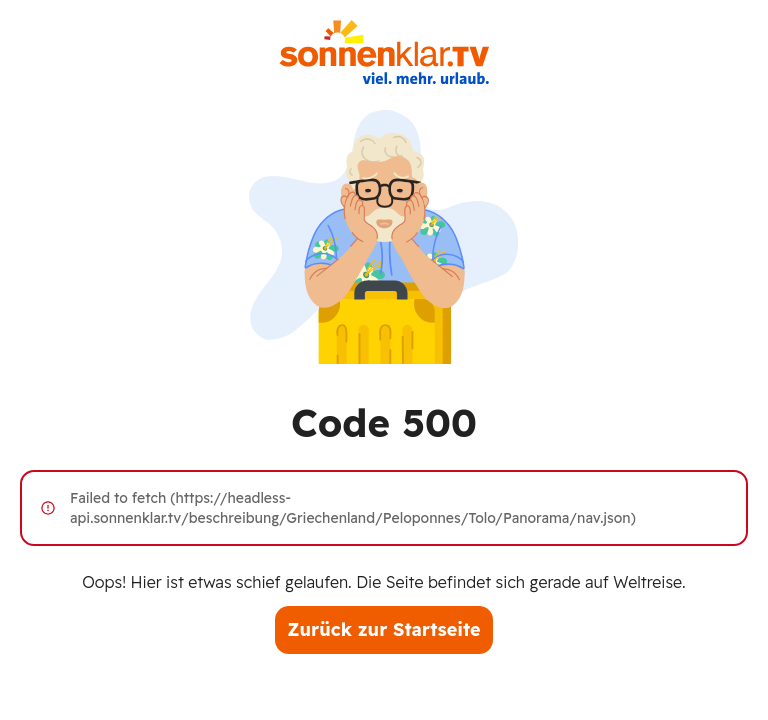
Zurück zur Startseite (383, 629)
